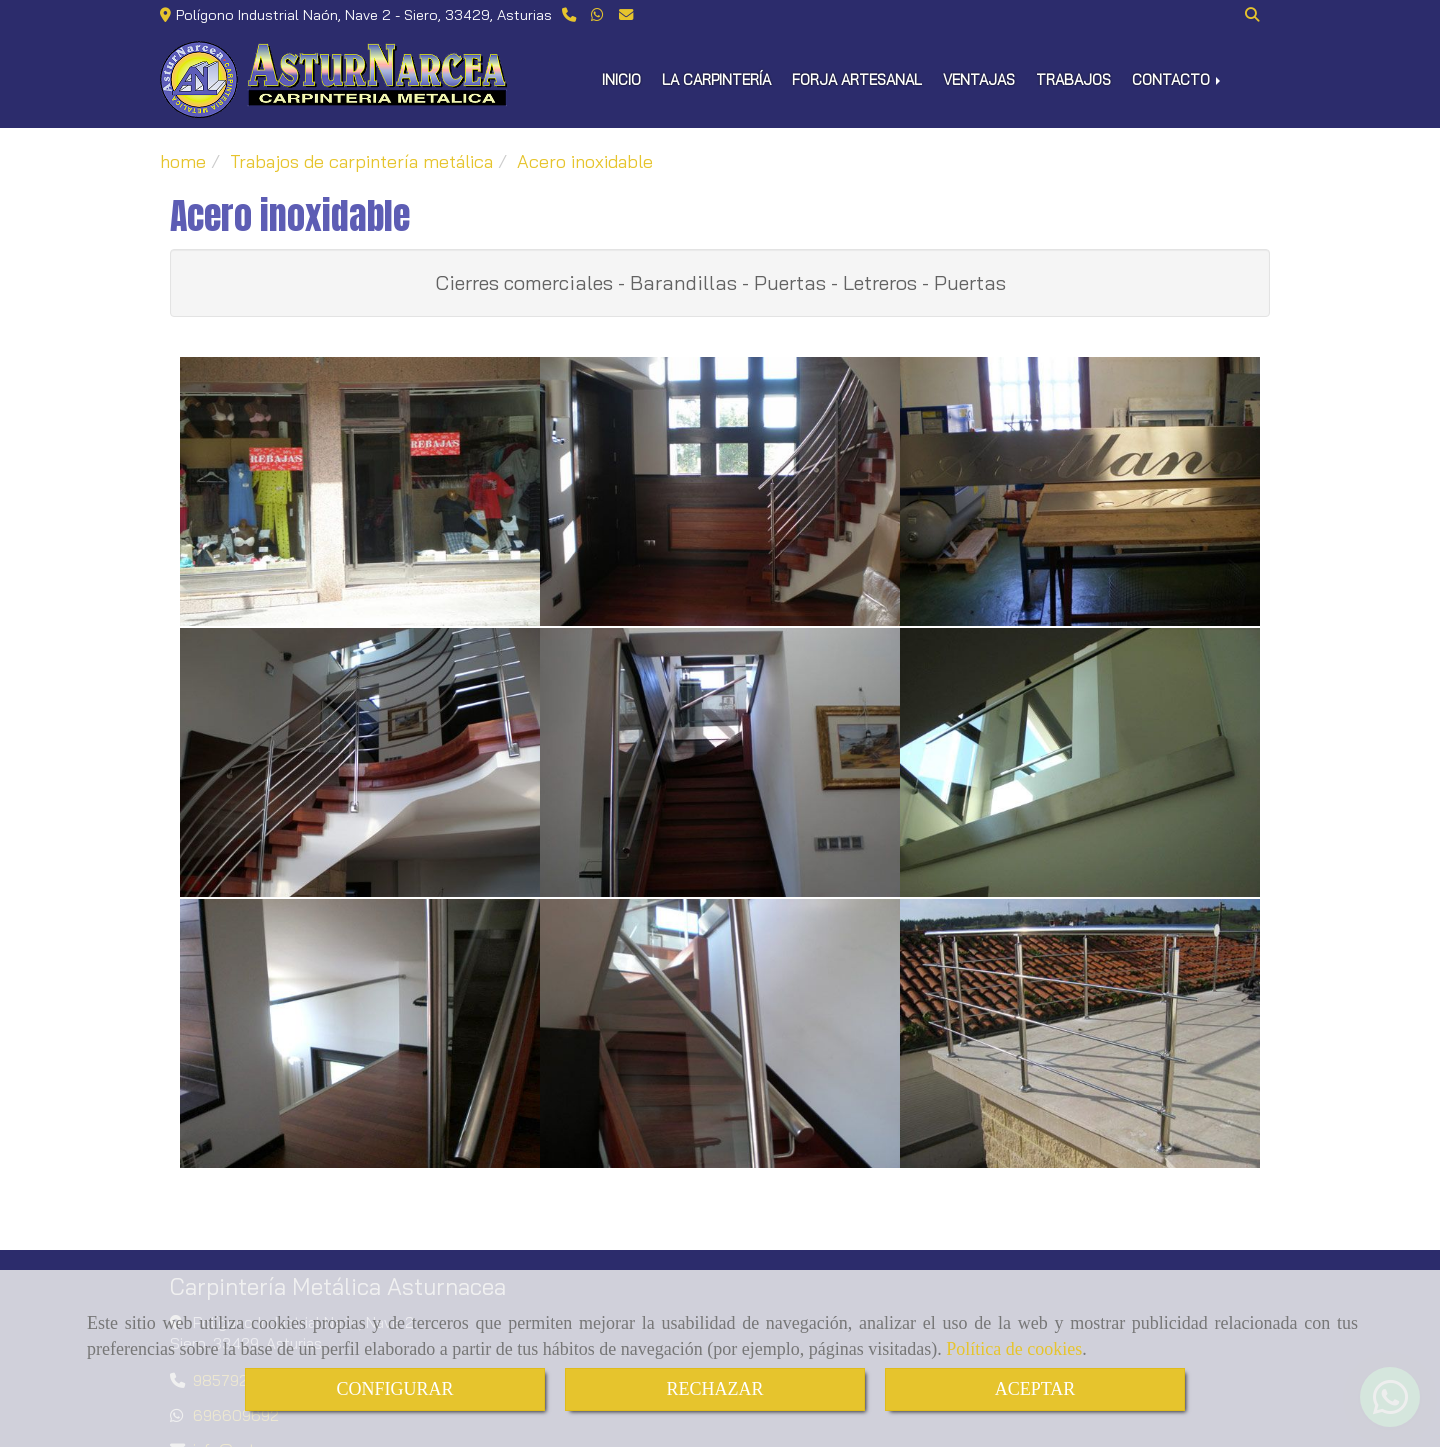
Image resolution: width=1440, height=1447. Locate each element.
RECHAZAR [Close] (714, 1389)
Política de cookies (1014, 1349)
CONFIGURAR (394, 1389)
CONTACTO (1178, 79)
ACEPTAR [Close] (1035, 1389)
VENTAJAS (979, 79)
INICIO (621, 79)
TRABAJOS (1073, 79)
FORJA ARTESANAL (857, 79)
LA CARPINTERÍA (716, 79)
